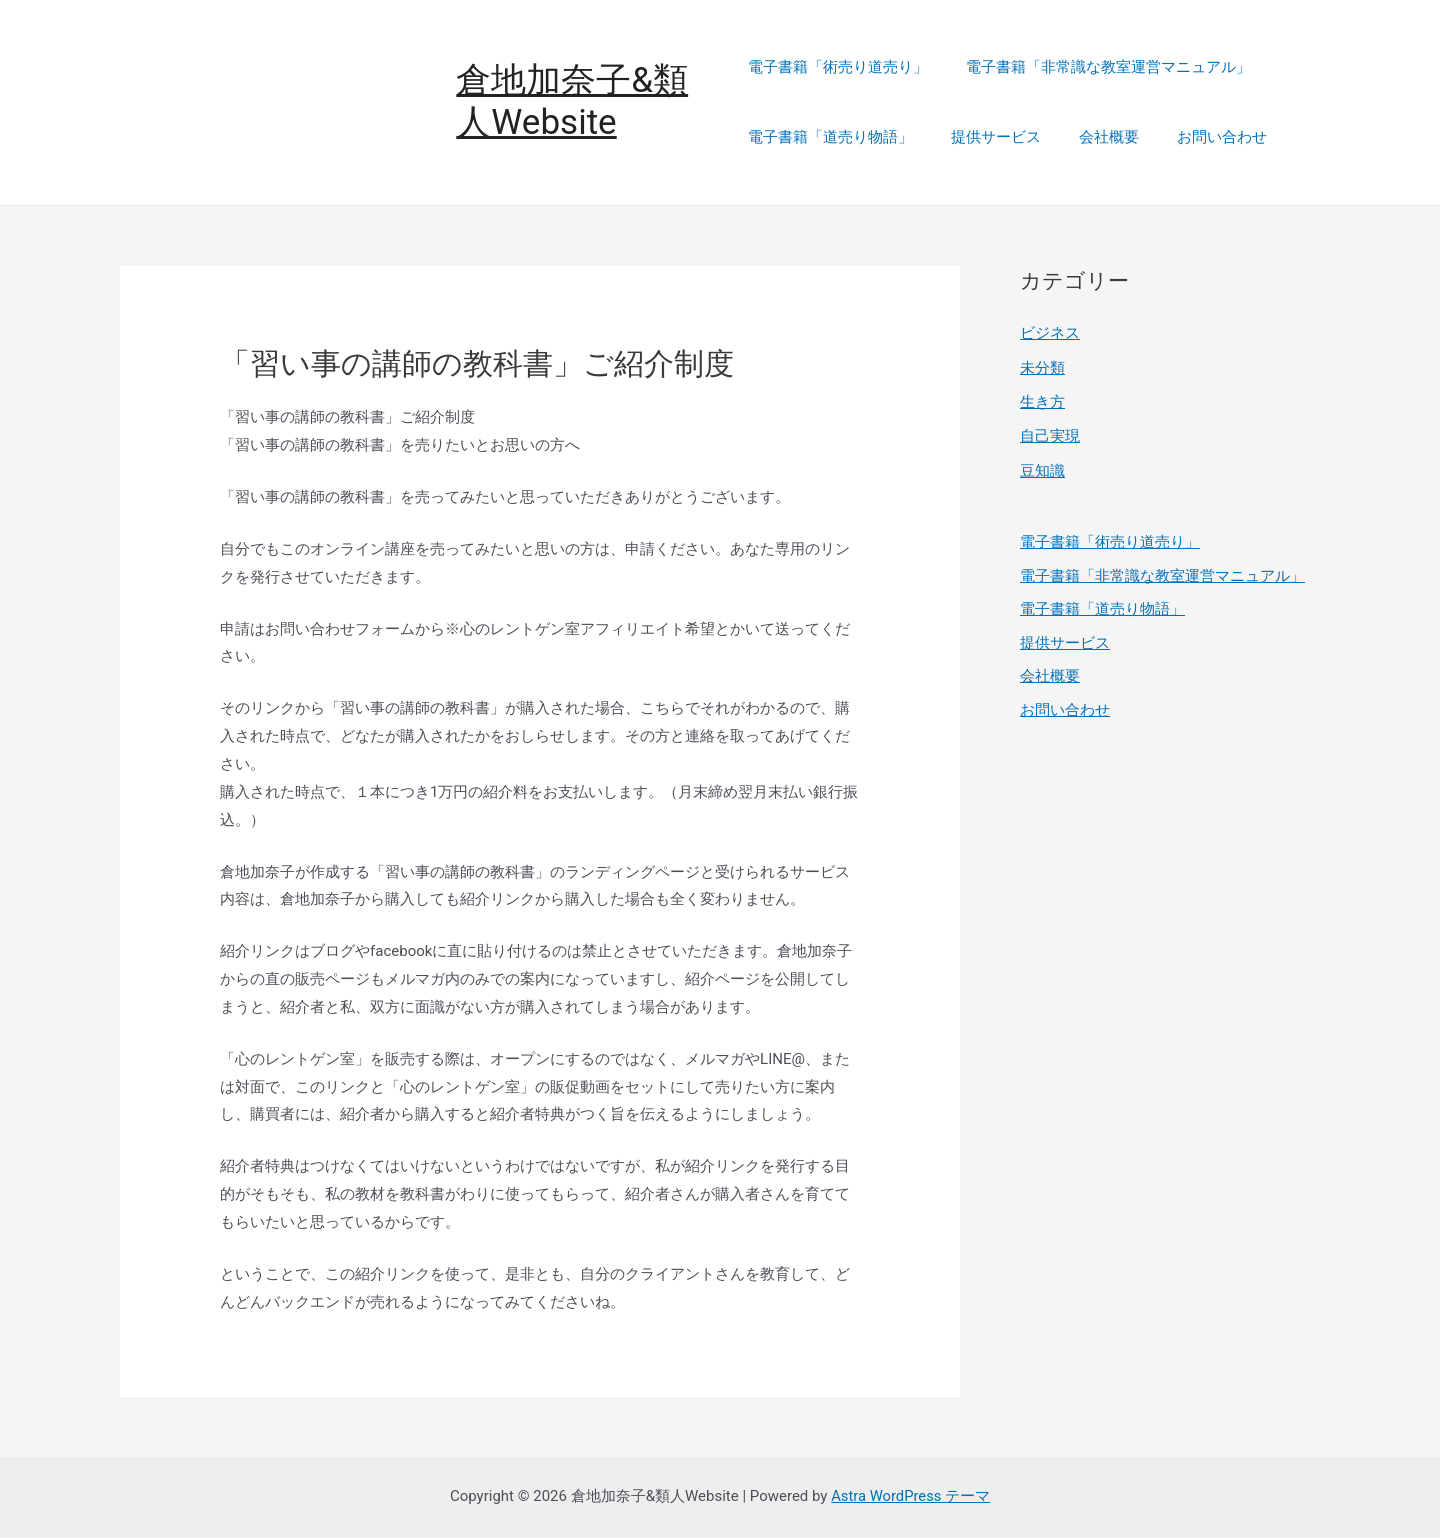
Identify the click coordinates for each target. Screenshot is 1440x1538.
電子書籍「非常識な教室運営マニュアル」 (1100, 68)
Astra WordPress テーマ (910, 1497)
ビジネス (1050, 335)
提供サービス (988, 138)
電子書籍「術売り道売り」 (838, 68)
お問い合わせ (1198, 138)
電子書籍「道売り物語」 (830, 138)
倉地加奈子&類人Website (575, 102)
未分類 (1042, 368)
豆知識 (1042, 470)
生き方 (1042, 402)
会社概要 (1093, 138)
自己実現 (1050, 436)
